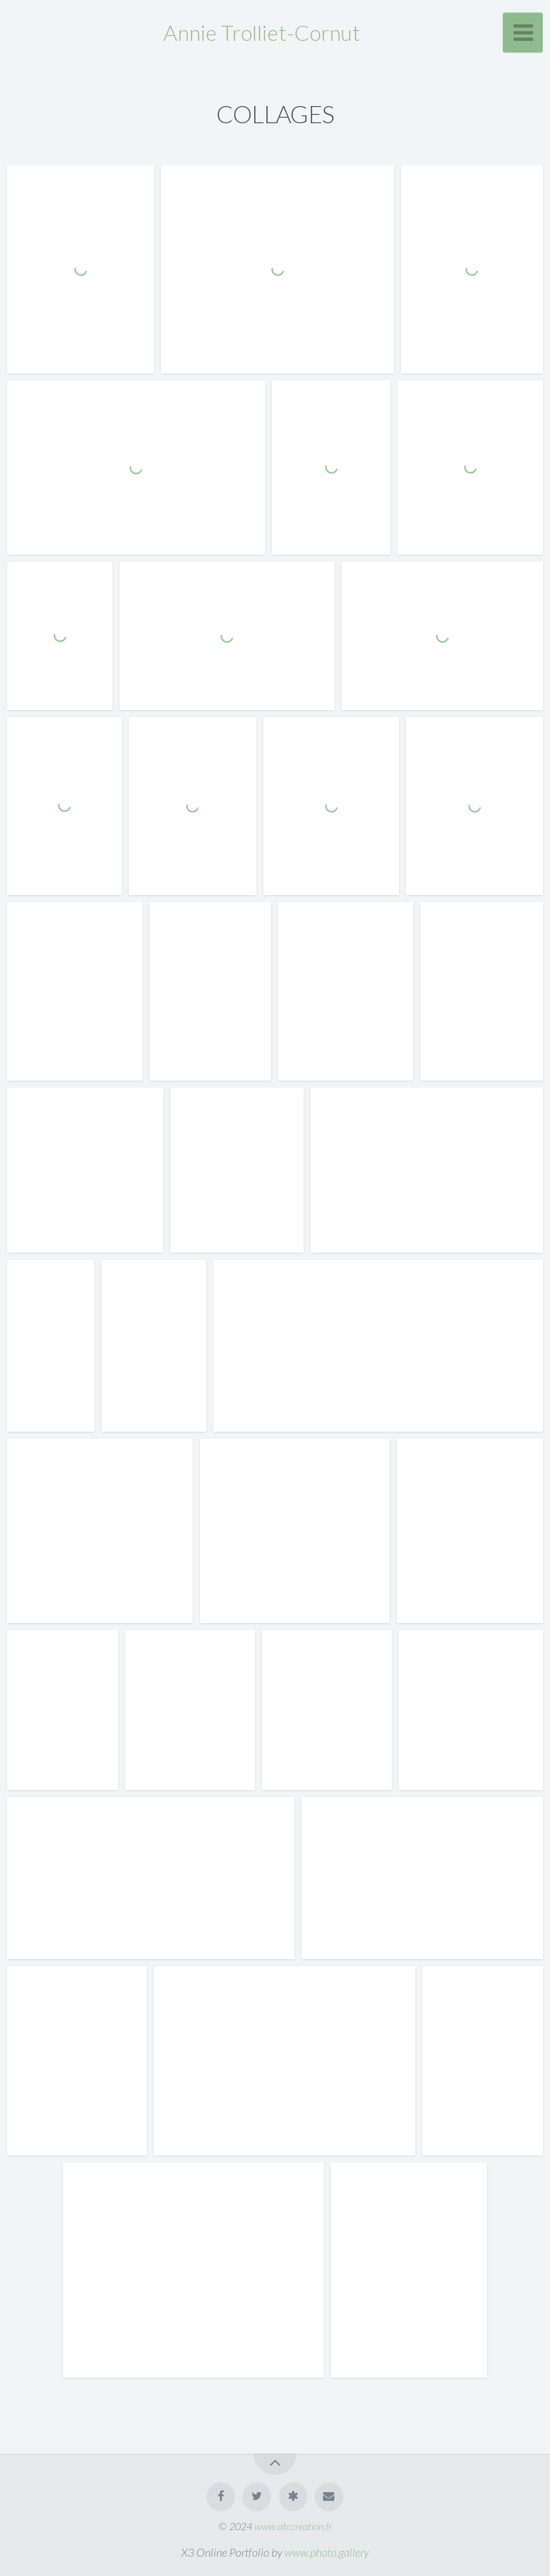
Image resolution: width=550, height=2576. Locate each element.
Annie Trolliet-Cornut (261, 32)
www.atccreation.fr (293, 2526)
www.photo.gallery (326, 2552)
